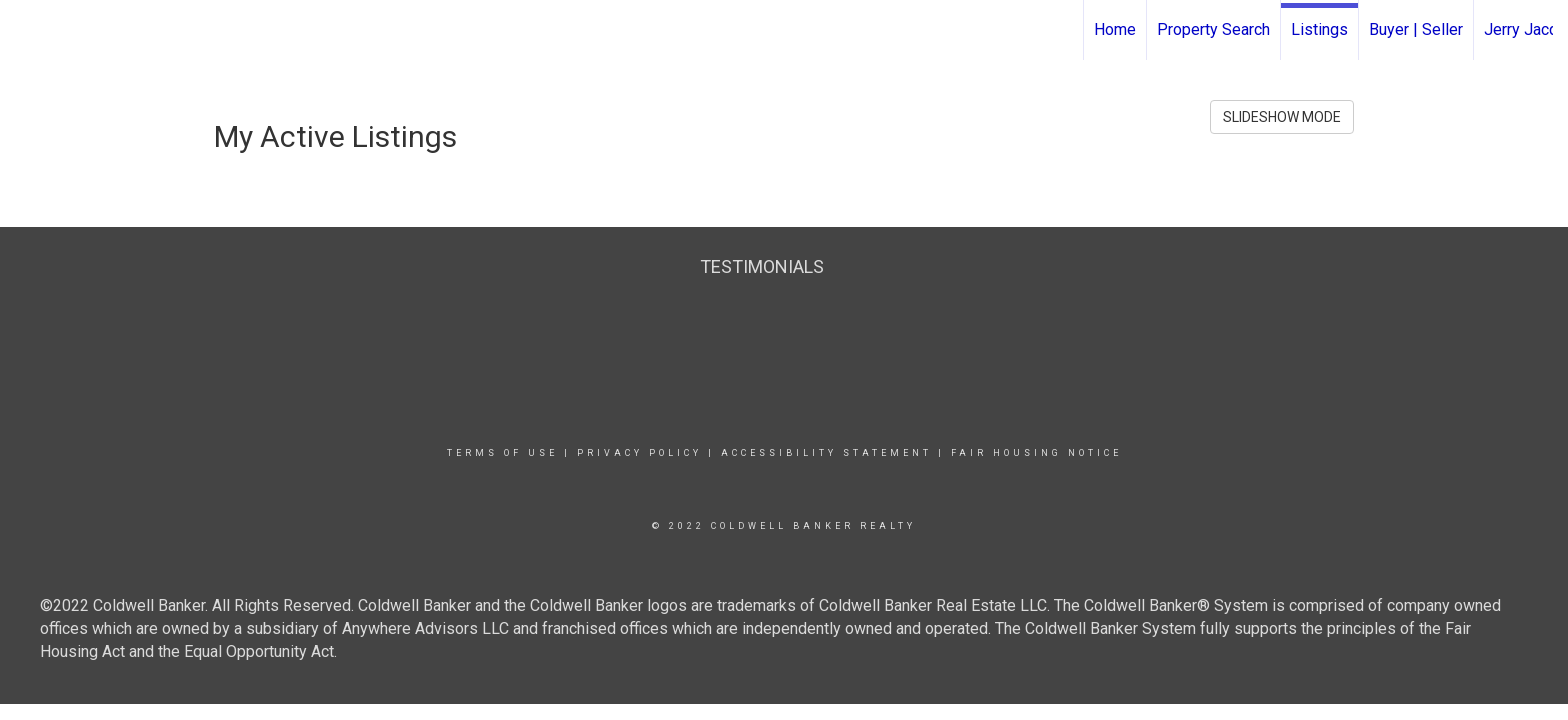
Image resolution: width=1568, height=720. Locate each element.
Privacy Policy (639, 453)
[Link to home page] (25, 30)
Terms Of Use (502, 453)
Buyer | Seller (1416, 29)
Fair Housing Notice (1036, 453)
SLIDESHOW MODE (1282, 117)
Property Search (1213, 29)
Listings (1319, 29)
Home (1115, 29)
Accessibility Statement (826, 453)
